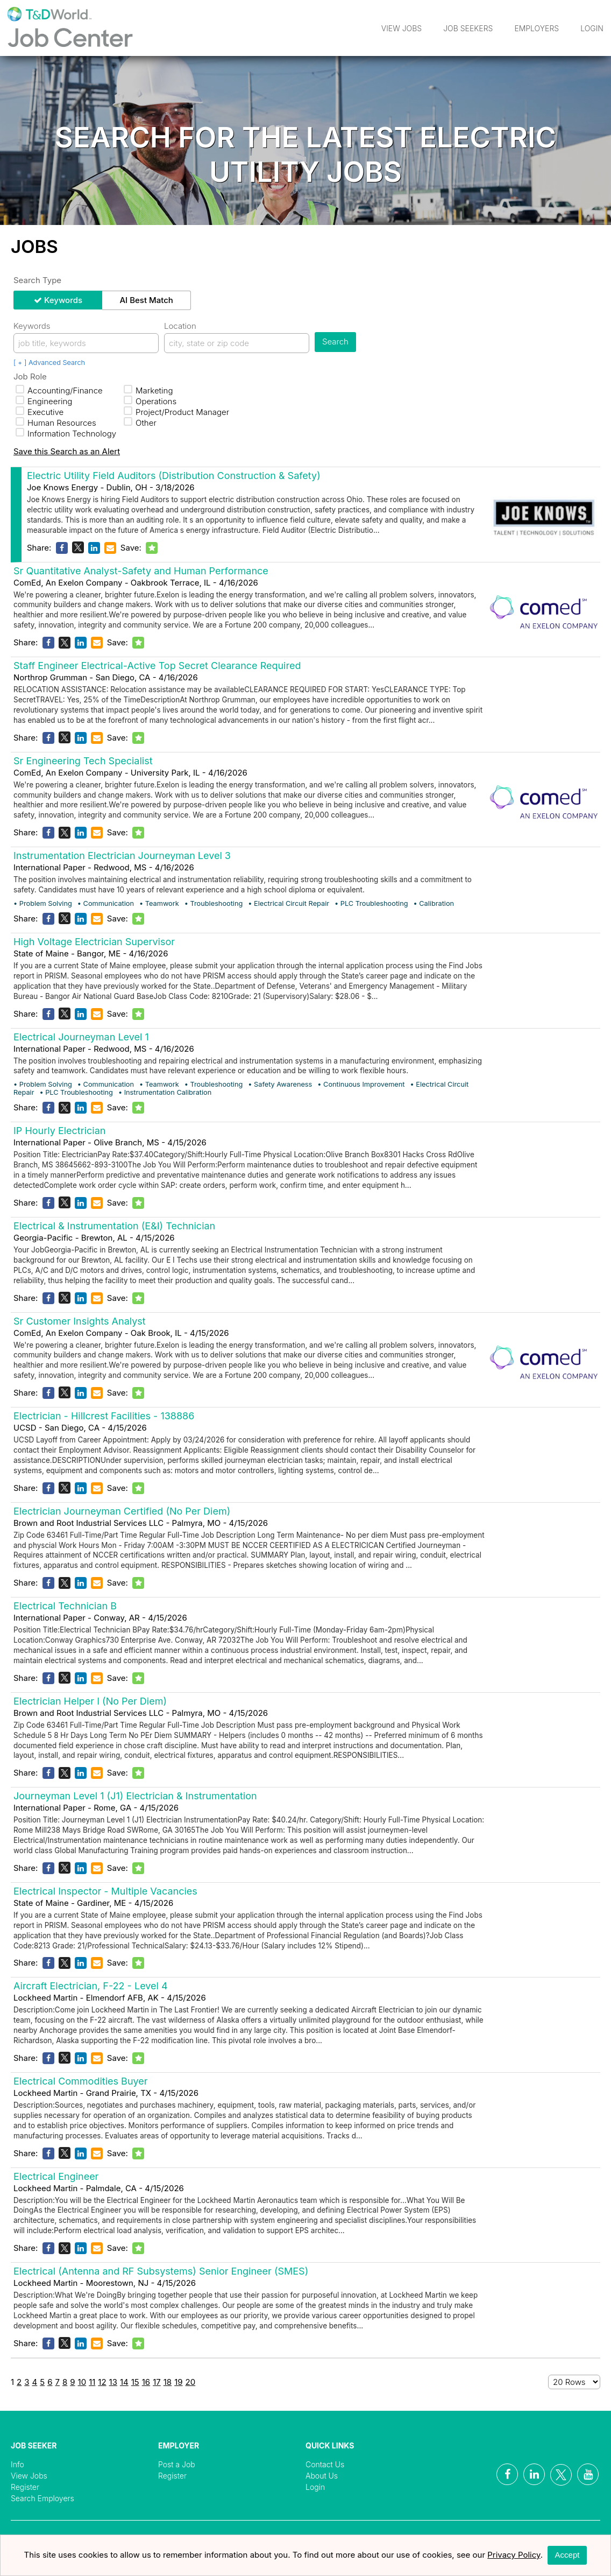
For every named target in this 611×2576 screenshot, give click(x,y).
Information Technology (66, 433)
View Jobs (401, 28)
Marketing (148, 390)
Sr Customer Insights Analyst (79, 1321)
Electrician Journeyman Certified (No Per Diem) (121, 1511)
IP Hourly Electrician (59, 1130)
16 (146, 2382)
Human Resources (56, 423)
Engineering (44, 401)
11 (92, 2382)
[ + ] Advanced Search (49, 362)
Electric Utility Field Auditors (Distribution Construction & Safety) (174, 475)
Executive (39, 412)
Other (140, 423)
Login (591, 28)
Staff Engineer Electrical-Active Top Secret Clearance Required (157, 665)
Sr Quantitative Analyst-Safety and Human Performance (140, 570)
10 (82, 2382)
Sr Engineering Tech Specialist (83, 760)
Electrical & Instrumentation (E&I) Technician (114, 1225)
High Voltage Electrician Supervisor (94, 941)
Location (180, 326)
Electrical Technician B (65, 1605)
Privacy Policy (514, 2555)
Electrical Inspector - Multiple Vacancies (105, 1891)
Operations (150, 401)
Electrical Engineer (55, 2176)
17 (157, 2382)
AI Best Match (146, 300)
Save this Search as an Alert (66, 451)
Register (25, 2486)
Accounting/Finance (59, 390)
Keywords (63, 300)
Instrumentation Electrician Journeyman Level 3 (122, 855)
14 (124, 2382)
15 (135, 2382)
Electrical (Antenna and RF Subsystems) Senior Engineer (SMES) (160, 2271)
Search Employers (42, 2498)
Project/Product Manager (176, 412)
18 (168, 2382)
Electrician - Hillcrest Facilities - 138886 (103, 1415)
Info (17, 2464)
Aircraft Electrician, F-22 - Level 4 (90, 1985)
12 (102, 2382)
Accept (567, 2554)
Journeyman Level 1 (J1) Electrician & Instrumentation (135, 1795)
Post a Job (176, 2464)
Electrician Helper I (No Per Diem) (90, 1701)
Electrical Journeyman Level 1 (81, 1037)
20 (191, 2382)
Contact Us (325, 2464)
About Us (322, 2475)
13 (113, 2382)
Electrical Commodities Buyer (80, 2081)
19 (178, 2382)
